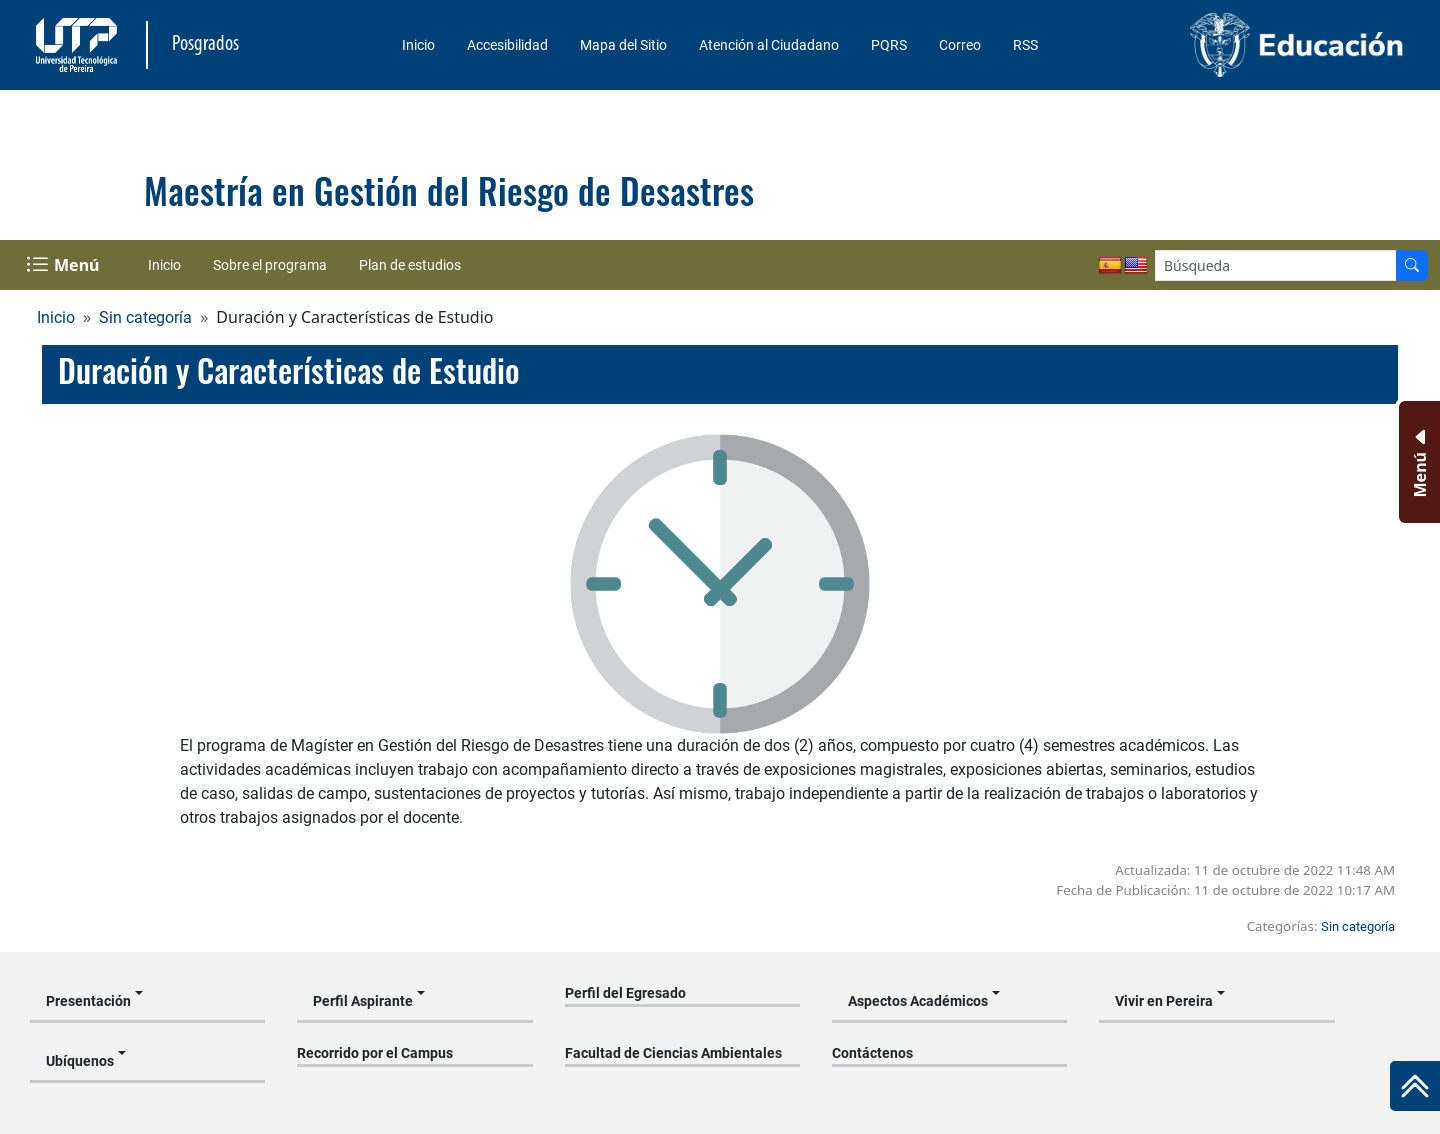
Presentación (88, 1001)
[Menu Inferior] (1417, 462)
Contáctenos (872, 1053)
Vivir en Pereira (1164, 1001)
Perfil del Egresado (625, 993)
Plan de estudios (410, 265)
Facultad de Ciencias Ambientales (673, 1053)
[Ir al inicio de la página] (1415, 1086)
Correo (960, 45)
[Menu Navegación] (64, 265)
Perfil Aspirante (363, 1001)
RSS (1025, 45)
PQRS (889, 45)
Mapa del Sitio (623, 45)
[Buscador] (1412, 265)
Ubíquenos (80, 1061)
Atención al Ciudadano (769, 45)
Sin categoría (145, 317)
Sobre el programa (270, 265)
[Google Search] (1276, 265)
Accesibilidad (507, 45)
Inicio (418, 45)
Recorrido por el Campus (375, 1053)
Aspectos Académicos (918, 1001)
